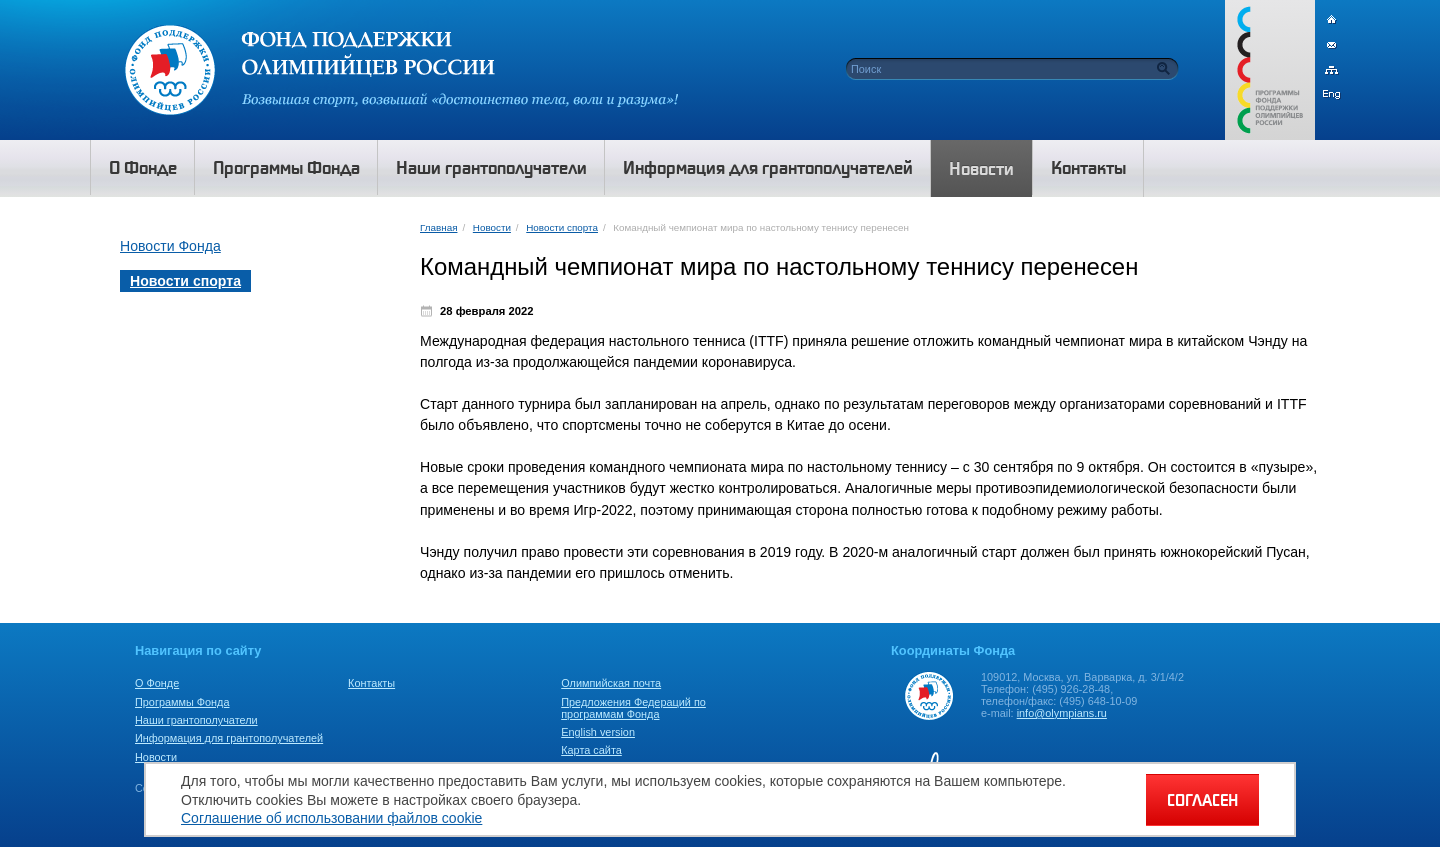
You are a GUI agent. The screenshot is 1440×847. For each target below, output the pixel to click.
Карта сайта (591, 750)
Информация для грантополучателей (229, 738)
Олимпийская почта (611, 683)
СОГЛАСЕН (1202, 800)
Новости (492, 227)
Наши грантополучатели (196, 720)
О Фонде (157, 683)
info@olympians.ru (1062, 713)
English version (598, 732)
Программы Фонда (182, 702)
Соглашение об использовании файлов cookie (331, 818)
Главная (438, 227)
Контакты (371, 683)
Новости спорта (562, 227)
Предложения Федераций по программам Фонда (633, 708)
